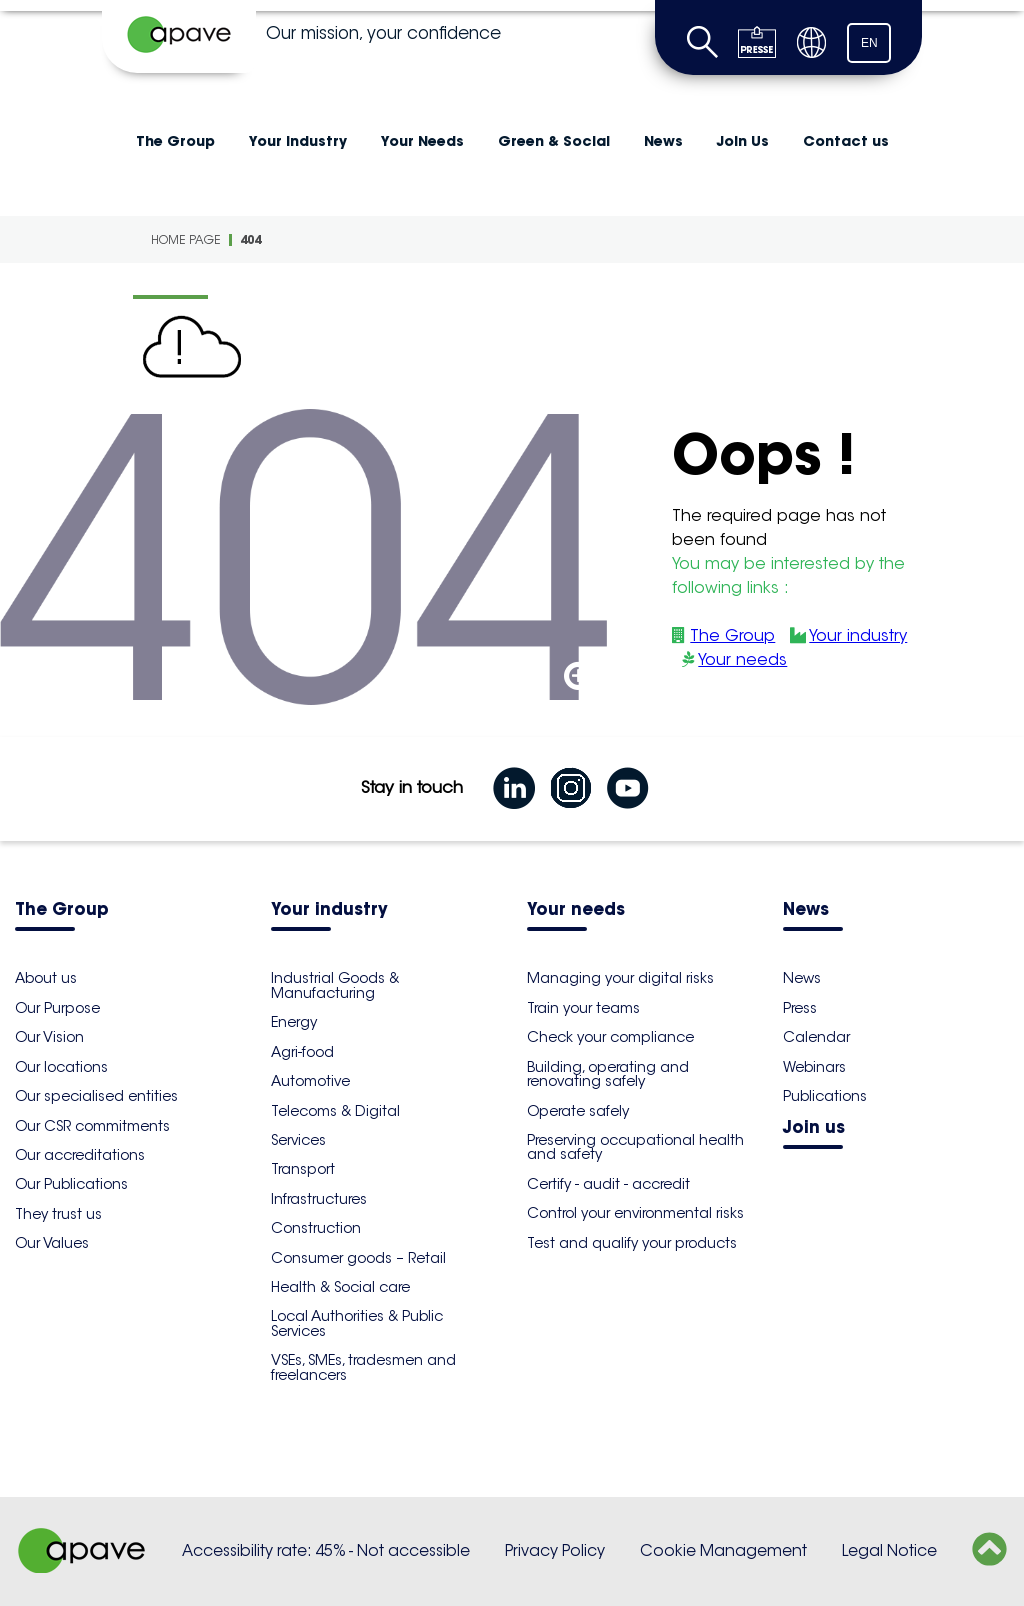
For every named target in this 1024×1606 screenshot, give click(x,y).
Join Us (743, 141)
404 (250, 239)
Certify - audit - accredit (608, 1184)
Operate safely (578, 1111)
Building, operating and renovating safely (608, 1074)
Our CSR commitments (92, 1126)
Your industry (298, 141)
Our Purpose (57, 1008)
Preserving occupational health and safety (635, 1147)
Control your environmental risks (635, 1213)
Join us (814, 1128)
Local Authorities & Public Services (357, 1323)
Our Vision (49, 1037)
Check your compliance (610, 1037)
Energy (294, 1022)
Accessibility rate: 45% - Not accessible (326, 1550)
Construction (316, 1228)
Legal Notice (889, 1550)
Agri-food (302, 1052)
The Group (175, 141)
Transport (303, 1169)
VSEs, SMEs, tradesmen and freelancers (363, 1367)
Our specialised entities (96, 1096)
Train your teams (583, 1008)
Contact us (846, 141)
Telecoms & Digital (335, 1111)
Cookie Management (723, 1550)
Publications (825, 1096)
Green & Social (554, 141)
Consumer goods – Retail (358, 1258)
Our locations (61, 1067)
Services (298, 1140)
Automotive (310, 1081)
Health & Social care (340, 1287)
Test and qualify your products (632, 1243)
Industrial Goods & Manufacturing (335, 985)
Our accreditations (80, 1155)
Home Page (186, 239)
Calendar (816, 1037)
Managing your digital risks (620, 978)
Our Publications (71, 1184)
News (663, 141)
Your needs (742, 659)
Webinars (814, 1067)
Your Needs (422, 141)
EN (869, 43)
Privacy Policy (555, 1550)
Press (800, 1008)
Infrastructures (319, 1199)
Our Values (52, 1243)
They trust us (58, 1214)
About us (46, 978)
